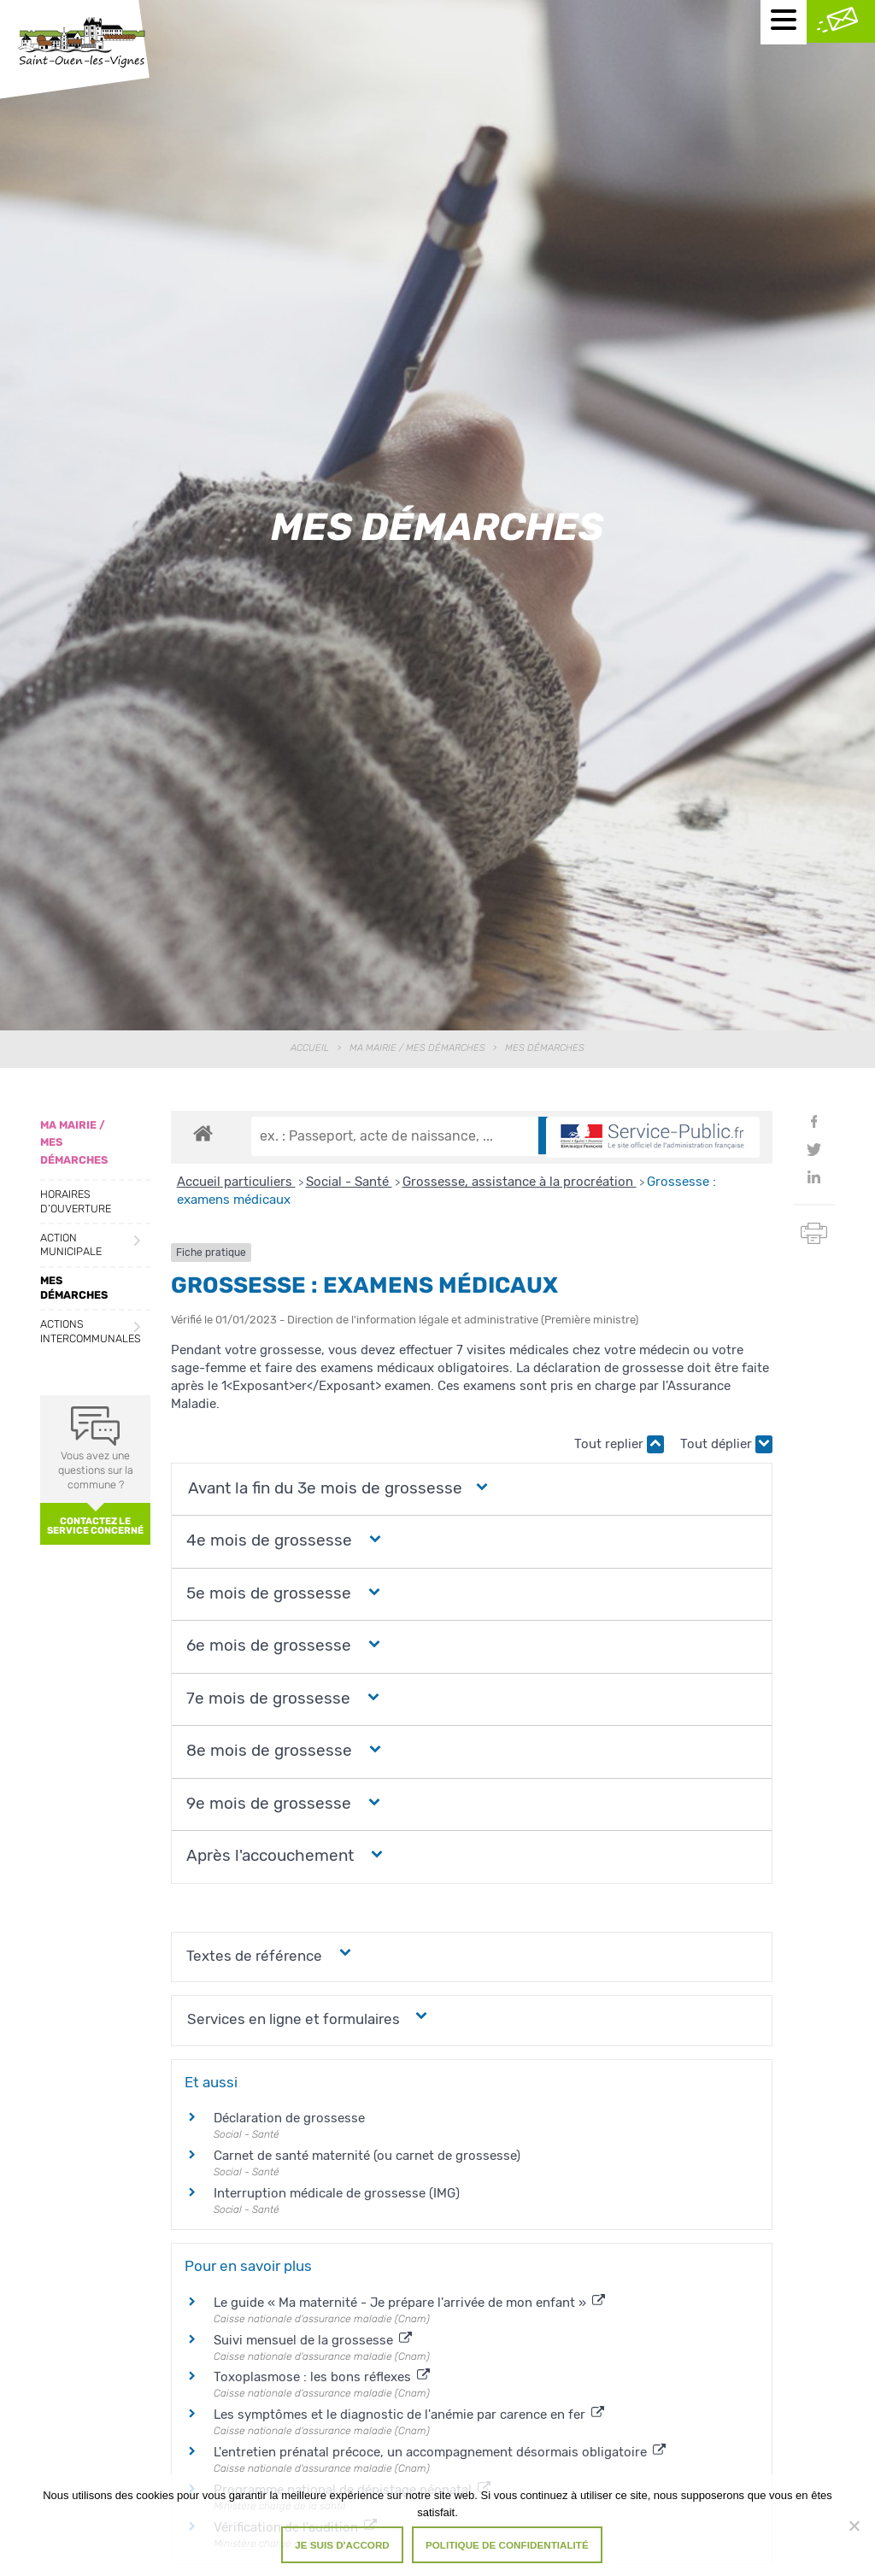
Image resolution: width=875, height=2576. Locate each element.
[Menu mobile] (783, 22)
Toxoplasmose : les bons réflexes (322, 2377)
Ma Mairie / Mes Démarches (417, 1047)
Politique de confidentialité (507, 2544)
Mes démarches (74, 1287)
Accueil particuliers (236, 1181)
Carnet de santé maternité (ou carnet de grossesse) (367, 2155)
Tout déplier (726, 1444)
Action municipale (71, 1245)
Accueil (310, 1047)
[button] (324, 1489)
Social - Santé (349, 1181)
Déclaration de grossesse (289, 2118)
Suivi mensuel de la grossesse (313, 2340)
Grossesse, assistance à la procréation (519, 1181)
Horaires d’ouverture (75, 1201)
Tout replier (619, 1444)
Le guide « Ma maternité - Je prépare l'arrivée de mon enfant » (409, 2302)
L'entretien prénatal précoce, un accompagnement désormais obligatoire (440, 2452)
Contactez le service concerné (95, 1526)
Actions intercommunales (90, 1331)
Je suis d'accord (342, 2544)
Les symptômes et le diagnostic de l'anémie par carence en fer (409, 2414)
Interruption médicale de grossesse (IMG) (337, 2193)
